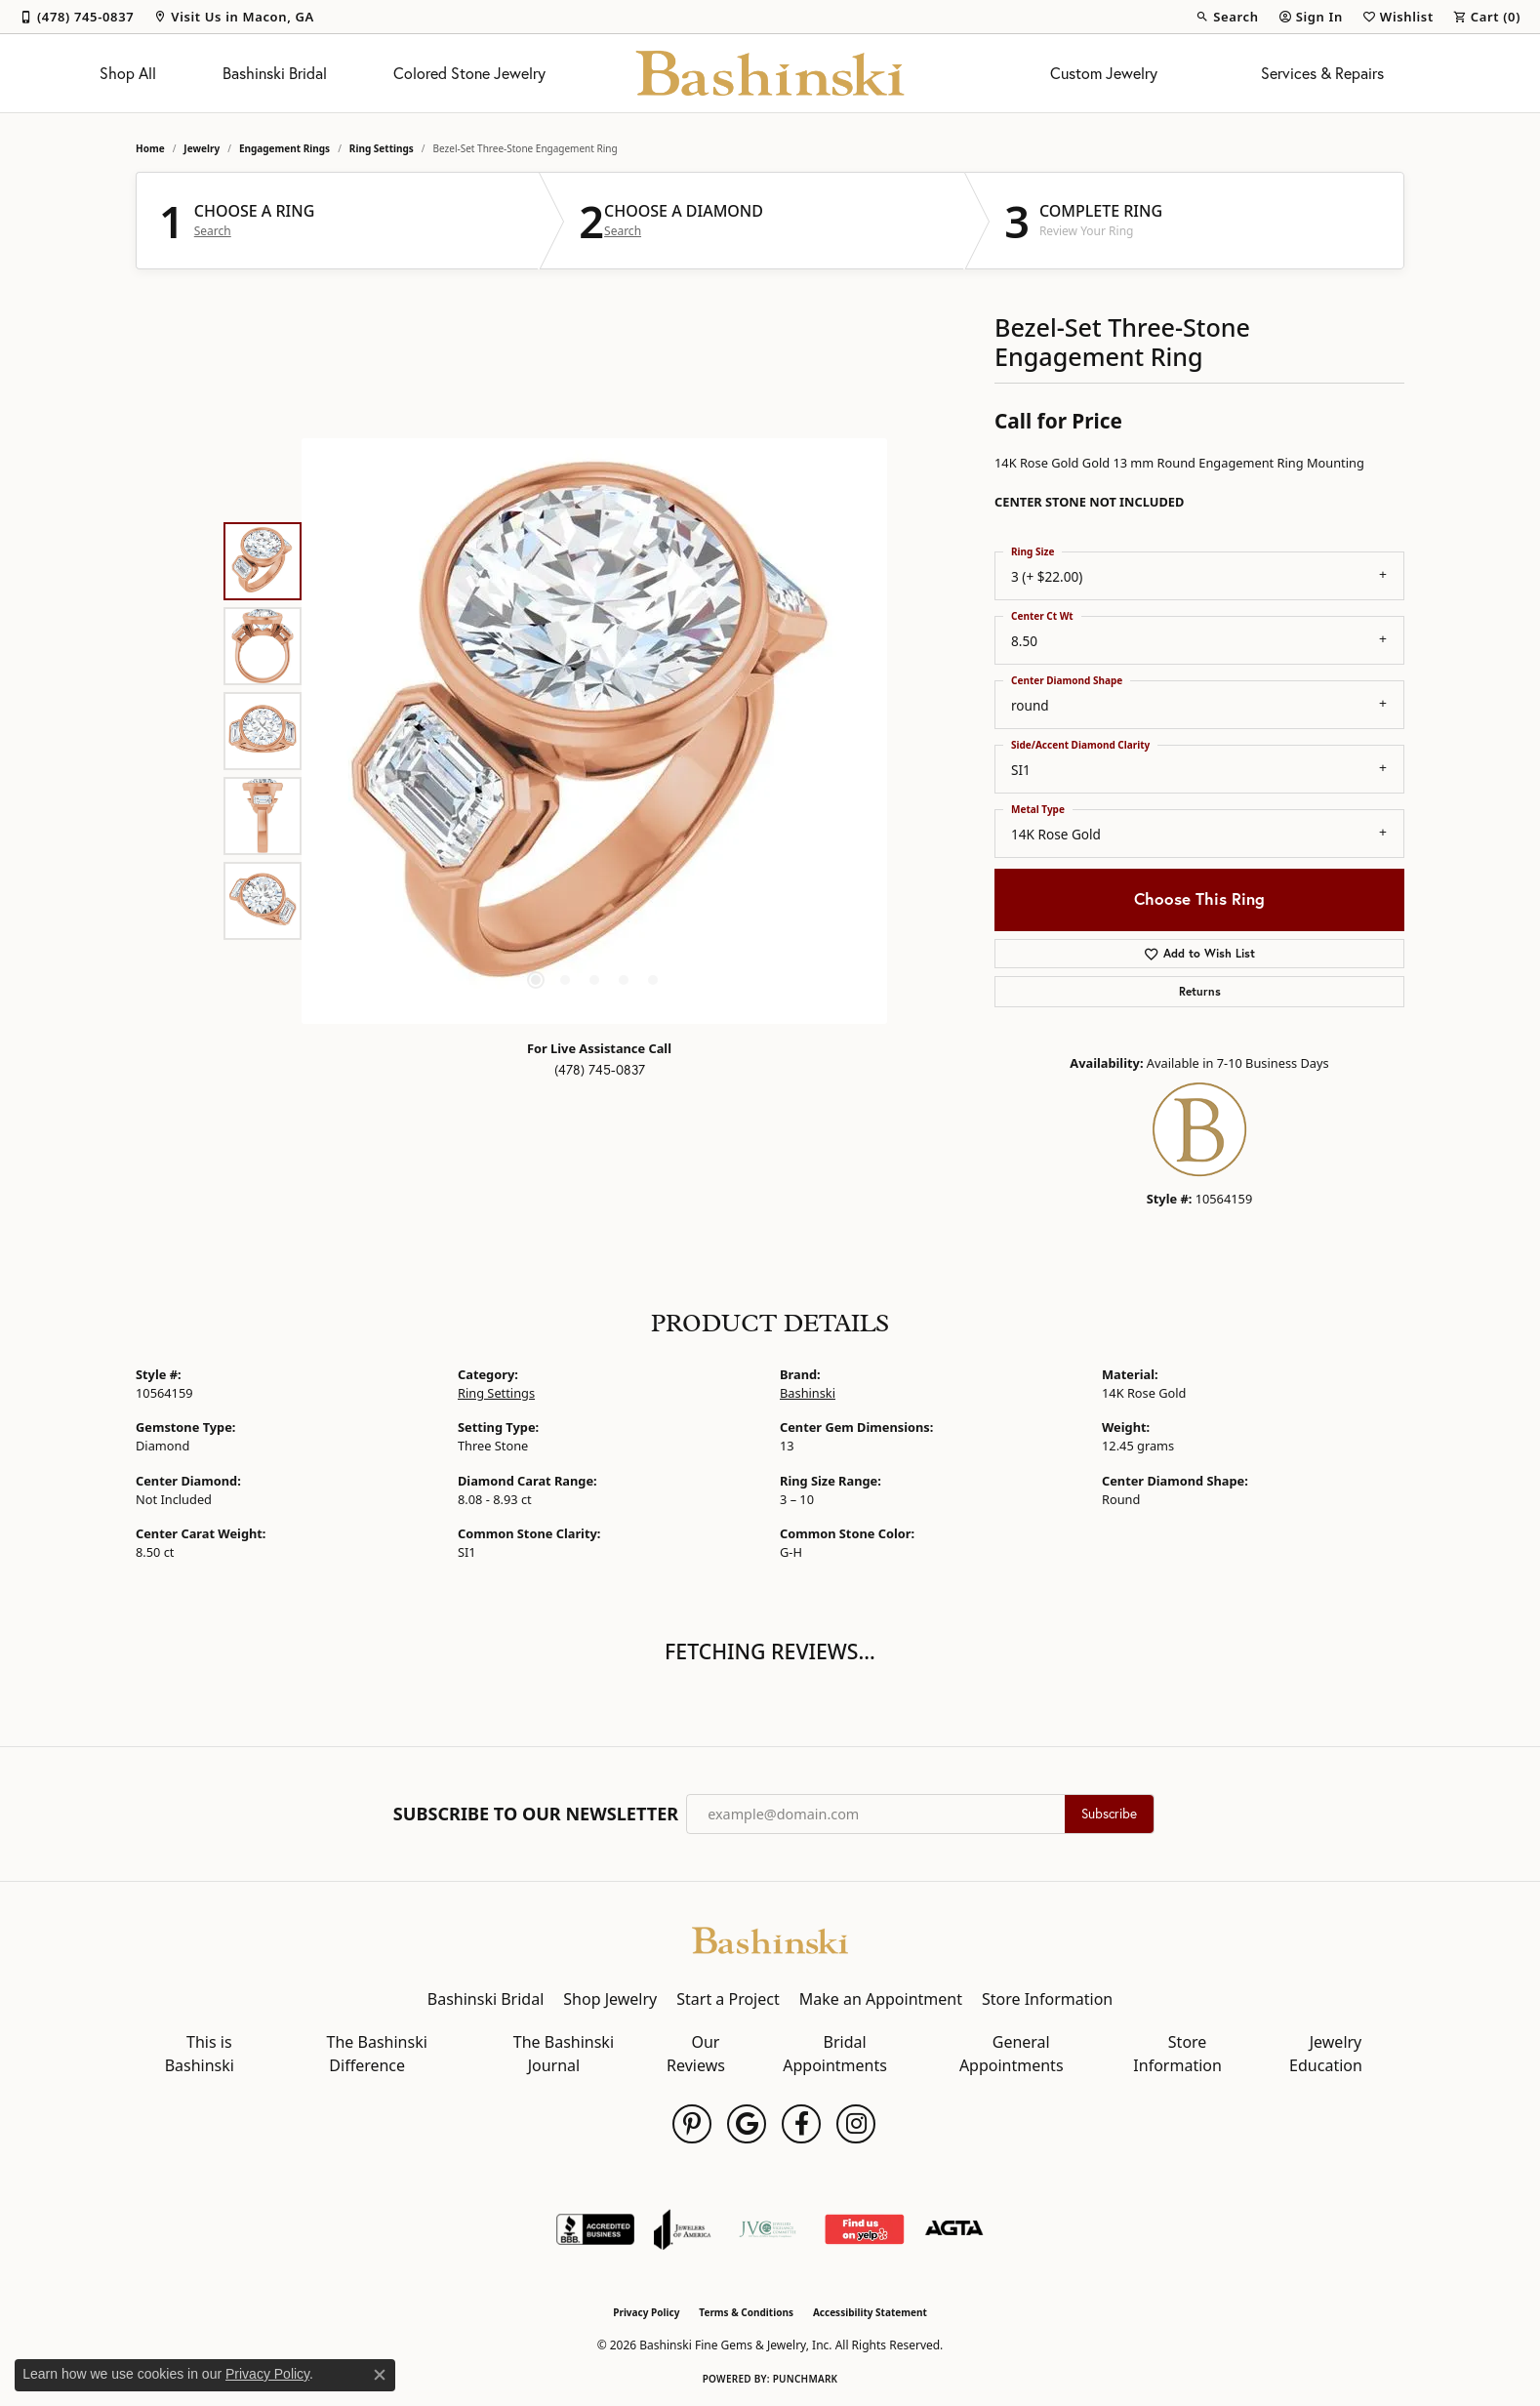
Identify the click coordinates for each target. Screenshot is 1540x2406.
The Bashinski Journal (563, 2053)
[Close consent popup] (379, 2375)
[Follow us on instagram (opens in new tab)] (855, 2123)
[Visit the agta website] (954, 2229)
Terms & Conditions (746, 2312)
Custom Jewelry (1103, 73)
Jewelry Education (1325, 2053)
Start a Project (727, 1999)
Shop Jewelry (610, 1999)
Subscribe (1109, 1813)
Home (150, 148)
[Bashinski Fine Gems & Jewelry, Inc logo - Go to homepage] (770, 73)
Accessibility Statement (870, 2312)
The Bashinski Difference (377, 2053)
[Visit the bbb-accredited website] (595, 2229)
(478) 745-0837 (599, 1070)
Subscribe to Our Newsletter (535, 1814)
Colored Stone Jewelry (469, 73)
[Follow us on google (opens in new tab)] (746, 2123)
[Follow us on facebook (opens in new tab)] (801, 2123)
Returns (1200, 991)
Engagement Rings (284, 148)
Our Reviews (696, 2053)
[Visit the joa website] (682, 2229)
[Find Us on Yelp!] (864, 2229)
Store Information (1047, 1999)
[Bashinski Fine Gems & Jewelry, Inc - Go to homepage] (770, 1938)
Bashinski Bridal (275, 73)
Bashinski (807, 1393)
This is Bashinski (199, 2053)
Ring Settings (381, 148)
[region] (594, 731)
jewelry (201, 148)
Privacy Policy (646, 2312)
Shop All (128, 73)
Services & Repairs (1322, 73)
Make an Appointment (880, 1999)
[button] (1227, 16)
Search (212, 231)
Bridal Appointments (835, 2053)
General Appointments (1011, 2053)
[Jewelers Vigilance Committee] (767, 2229)
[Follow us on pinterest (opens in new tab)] (691, 2123)
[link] (77, 16)
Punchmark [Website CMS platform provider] (805, 2379)
